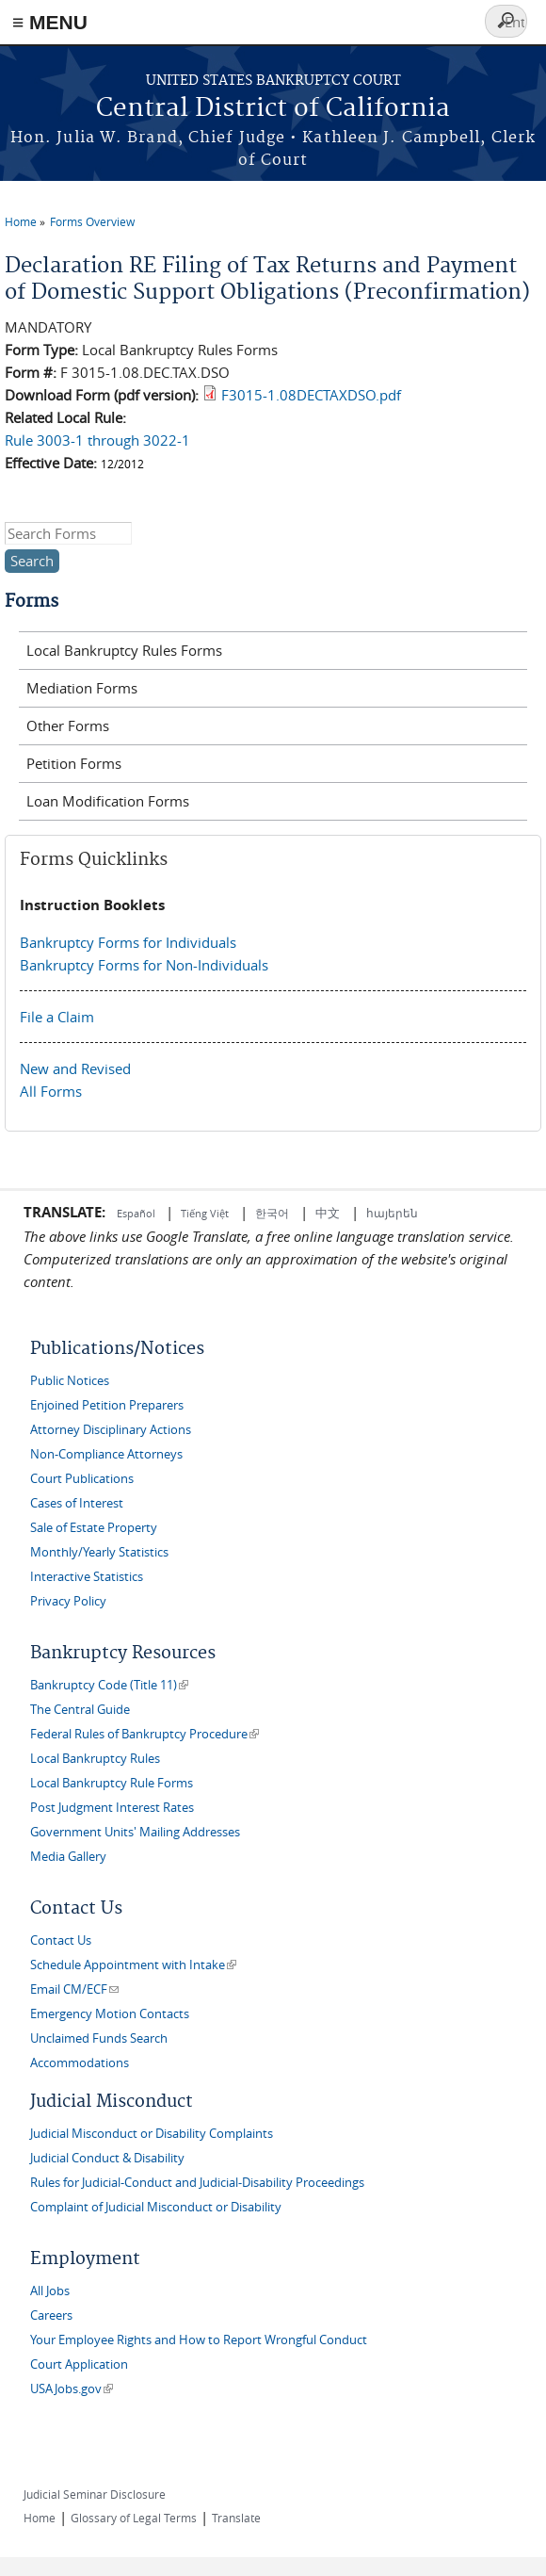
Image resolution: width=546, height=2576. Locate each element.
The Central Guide (80, 1710)
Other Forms (67, 725)
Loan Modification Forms (107, 800)
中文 (327, 1212)
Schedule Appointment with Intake (133, 1965)
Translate (236, 2517)
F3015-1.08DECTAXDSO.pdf (311, 394)
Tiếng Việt (205, 1213)
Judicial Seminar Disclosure (95, 2494)
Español (137, 1213)
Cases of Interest (76, 1503)
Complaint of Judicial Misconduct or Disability (155, 2207)
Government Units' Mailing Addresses (135, 1832)
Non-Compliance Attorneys (106, 1454)
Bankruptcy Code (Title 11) (109, 1685)
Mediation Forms (81, 687)
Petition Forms (73, 763)
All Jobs (50, 2291)
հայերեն (392, 1212)
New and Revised (75, 1068)
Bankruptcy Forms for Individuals (128, 942)
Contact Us (60, 1940)
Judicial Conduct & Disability (107, 2158)
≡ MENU (50, 22)
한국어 (272, 1212)
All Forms (51, 1091)
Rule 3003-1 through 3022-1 (97, 440)
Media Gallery (68, 1857)
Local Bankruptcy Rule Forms (111, 1783)
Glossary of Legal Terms (134, 2517)
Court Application (79, 2364)
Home (21, 221)
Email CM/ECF (74, 1989)
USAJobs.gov (71, 2389)
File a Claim (57, 1016)
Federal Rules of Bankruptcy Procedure (144, 1734)
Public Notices (69, 1381)
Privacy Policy (68, 1601)
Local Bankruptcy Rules (95, 1759)
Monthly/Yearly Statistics (99, 1552)
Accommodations (79, 2063)
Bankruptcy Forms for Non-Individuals (144, 964)
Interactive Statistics (86, 1577)
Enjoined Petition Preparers (107, 1405)
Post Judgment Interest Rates (112, 1808)
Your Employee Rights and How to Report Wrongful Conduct (198, 2340)
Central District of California (273, 108)
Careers (51, 2315)
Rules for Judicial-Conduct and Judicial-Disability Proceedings (197, 2183)
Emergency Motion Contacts (109, 2014)
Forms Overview (92, 221)
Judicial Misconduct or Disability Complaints (151, 2134)
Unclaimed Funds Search (99, 2038)
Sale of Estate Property (93, 1528)
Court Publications (82, 1479)
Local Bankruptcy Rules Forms (124, 650)
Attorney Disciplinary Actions (110, 1430)
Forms (31, 601)
